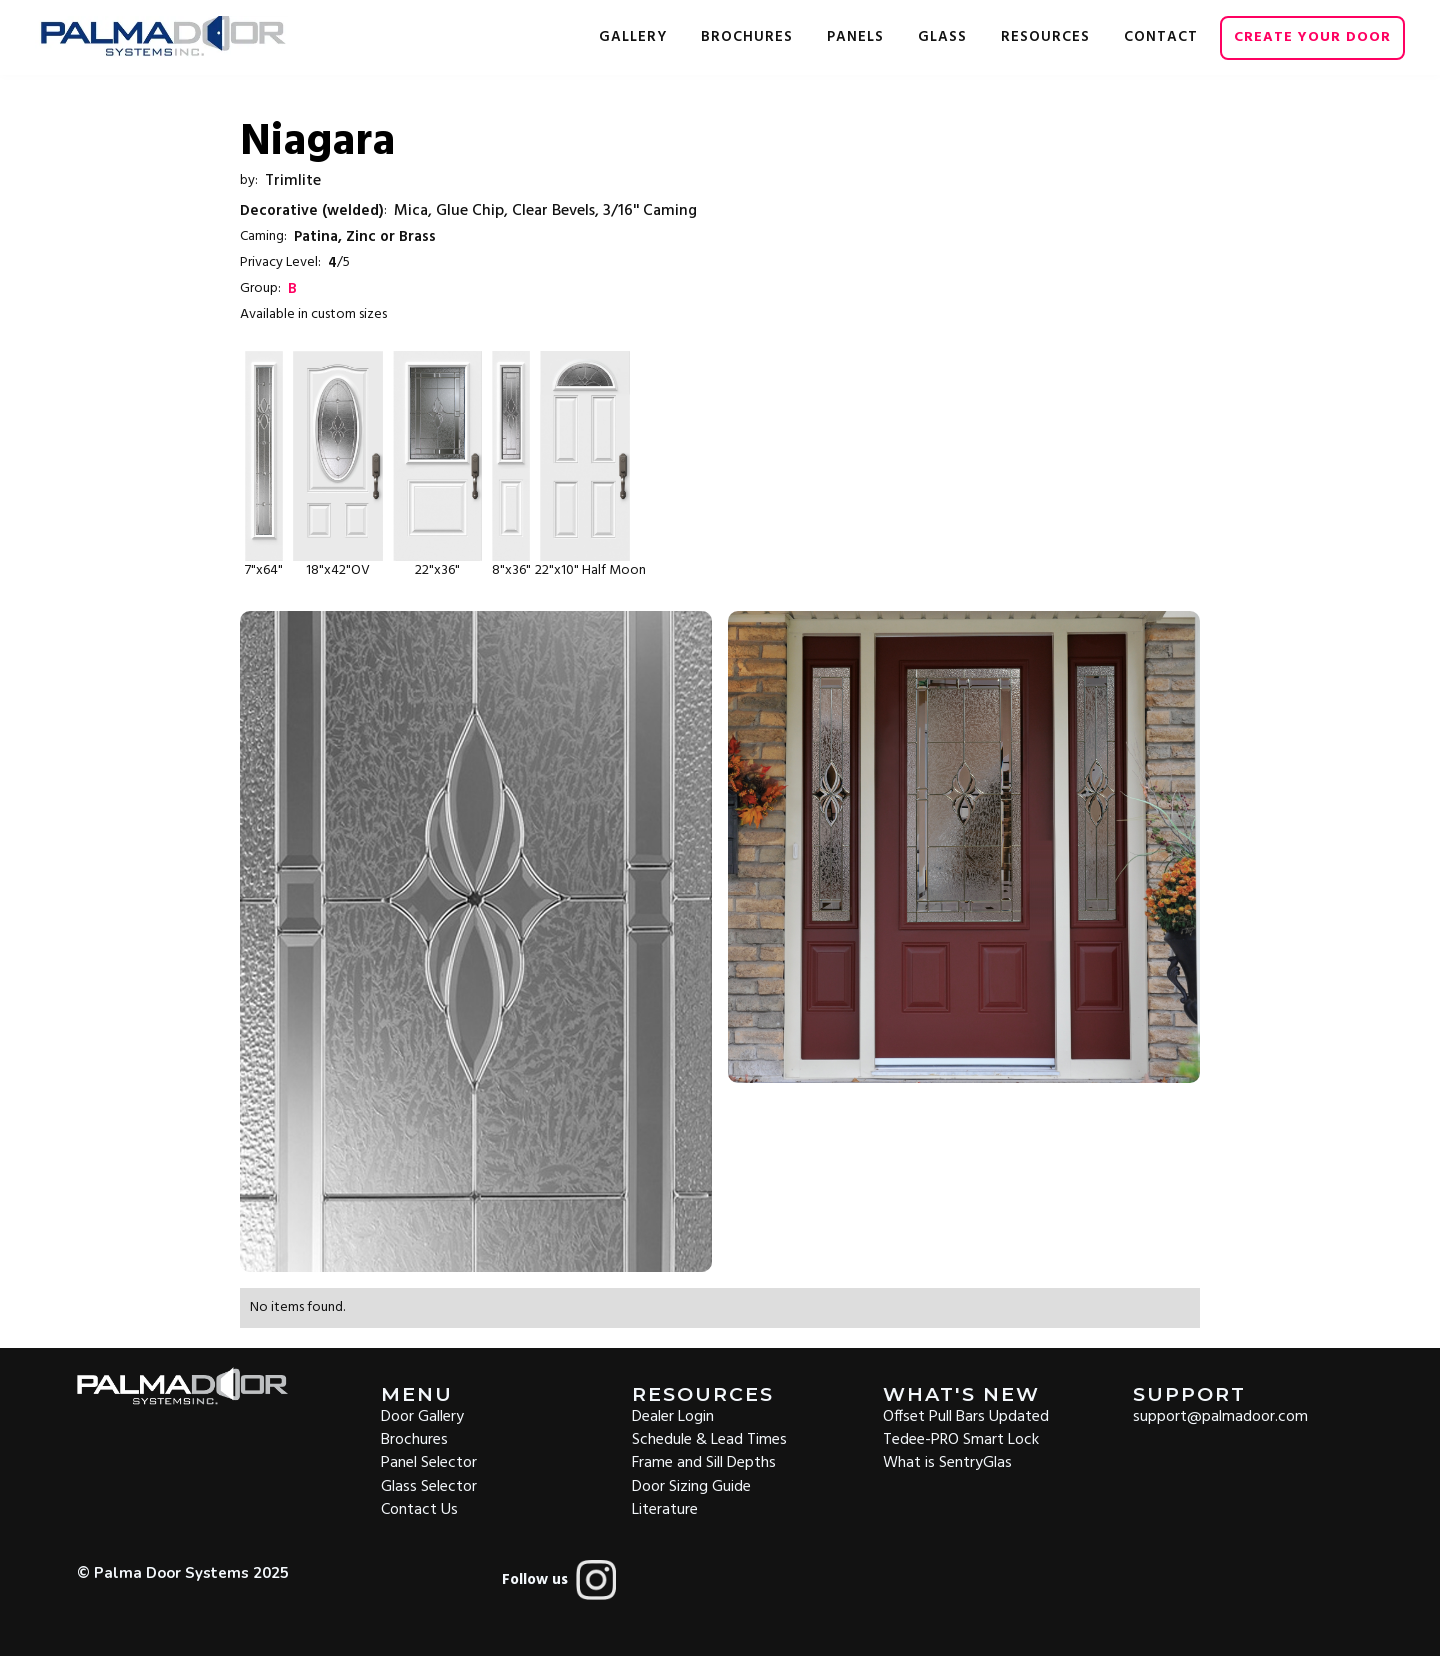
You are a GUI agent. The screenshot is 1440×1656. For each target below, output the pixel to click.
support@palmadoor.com (1220, 1415)
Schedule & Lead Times (709, 1438)
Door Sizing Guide (691, 1485)
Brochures (414, 1438)
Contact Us (419, 1508)
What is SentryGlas (947, 1461)
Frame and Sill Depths (704, 1461)
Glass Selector (429, 1485)
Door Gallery (422, 1415)
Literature (665, 1508)
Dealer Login (673, 1415)
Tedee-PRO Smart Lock (961, 1438)
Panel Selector (429, 1461)
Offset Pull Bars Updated (966, 1415)
